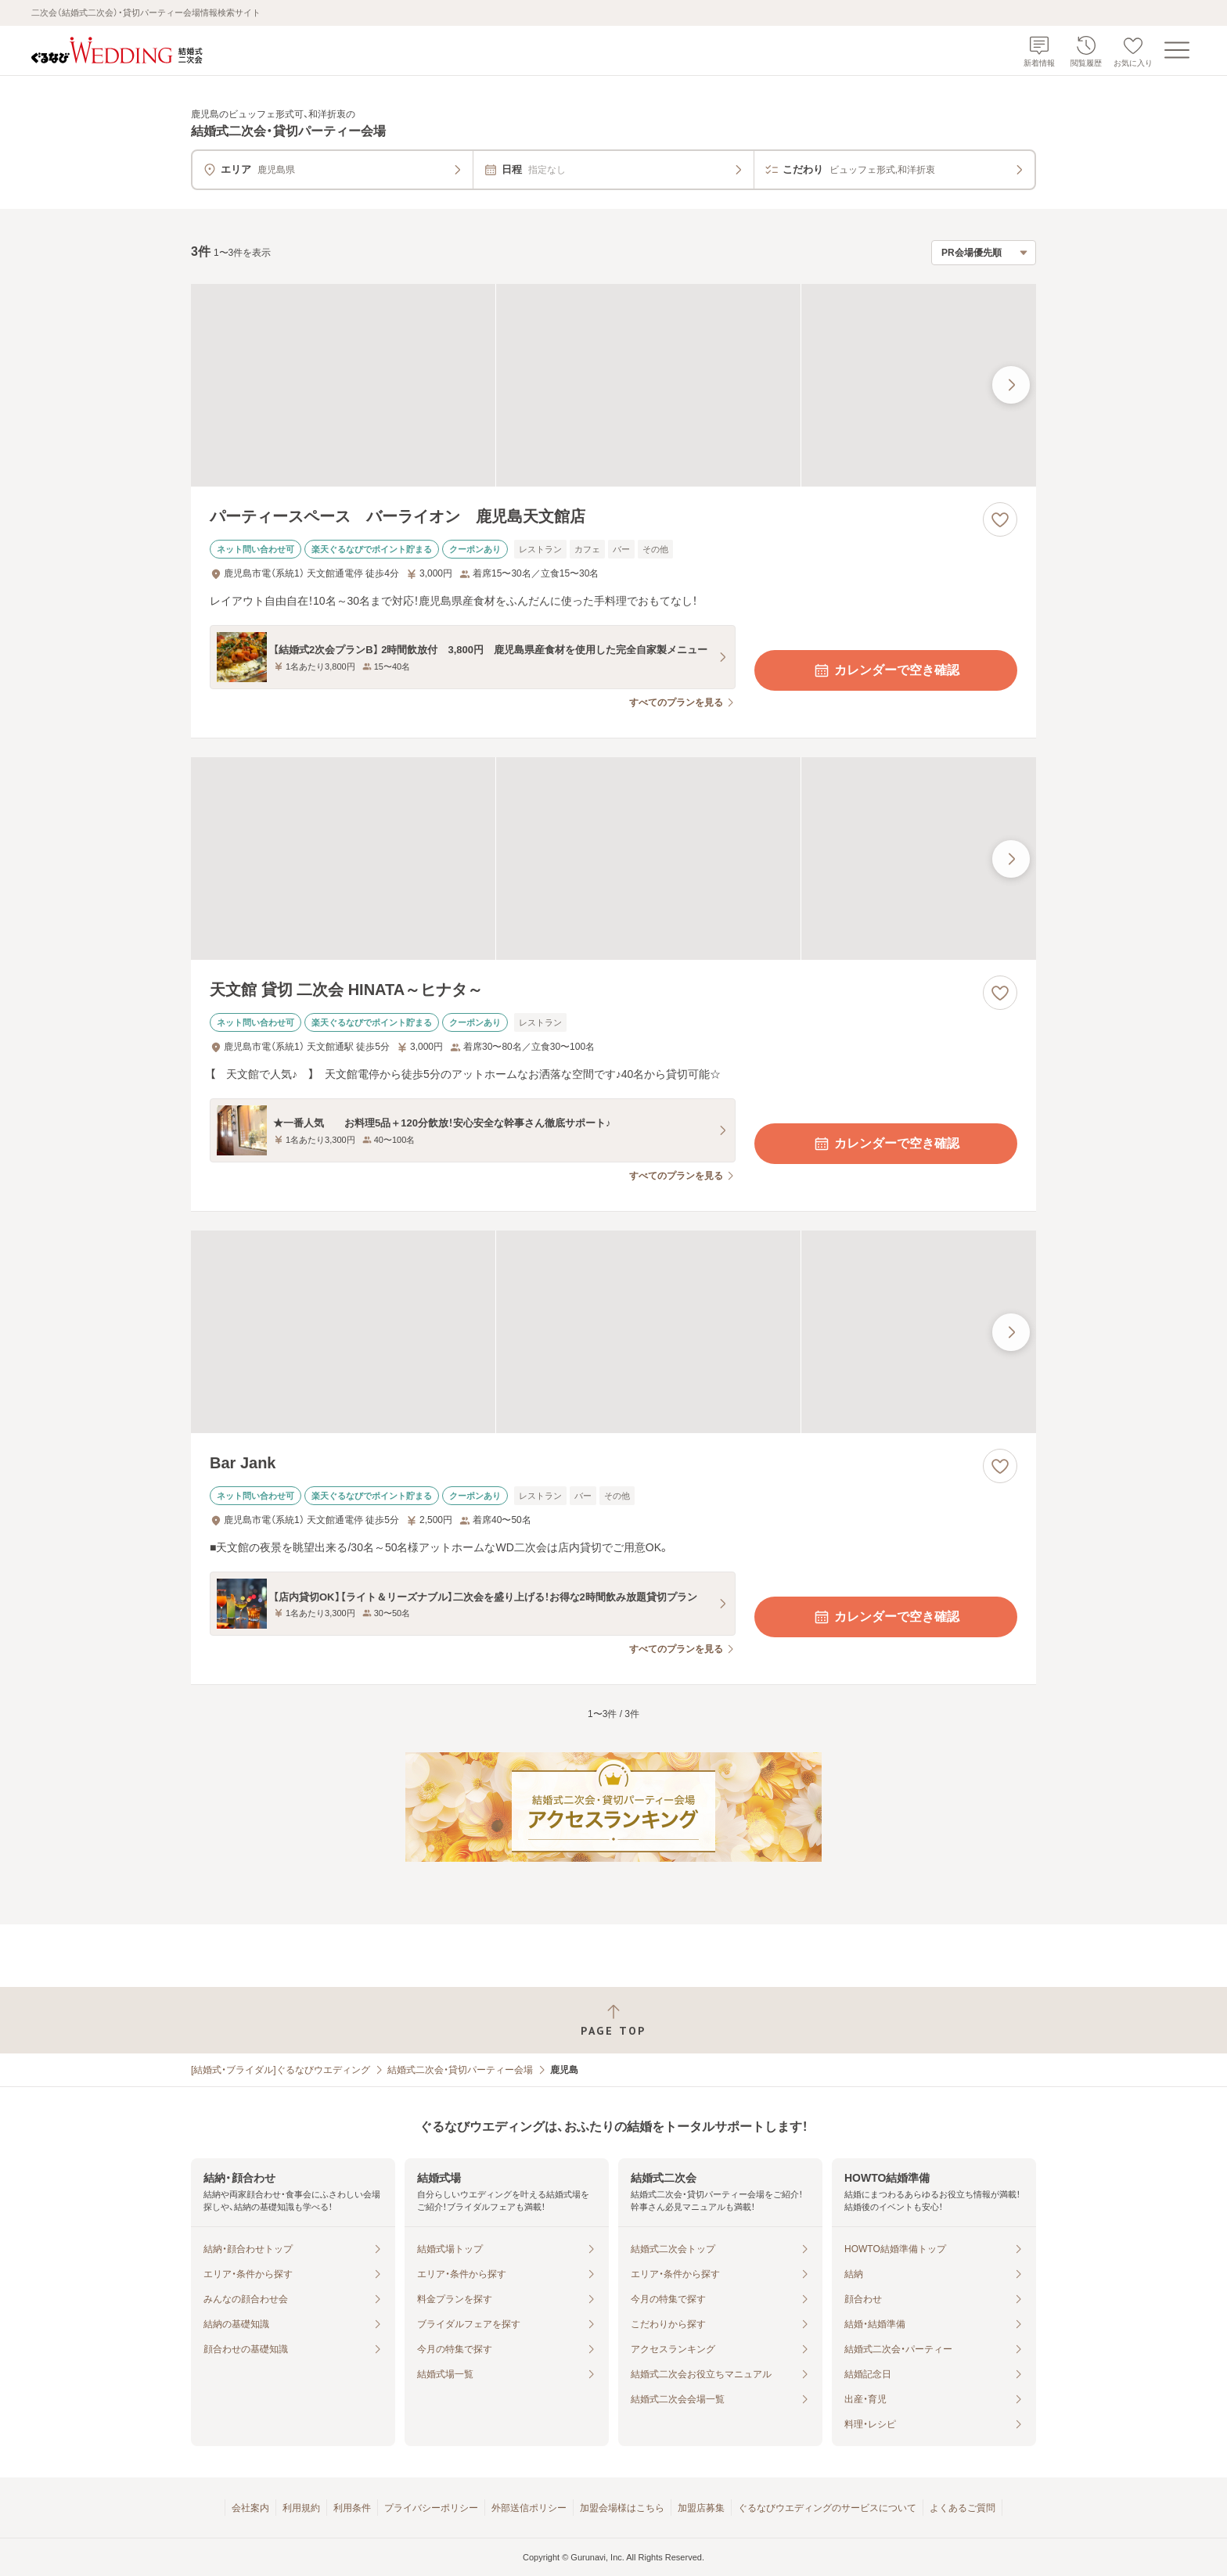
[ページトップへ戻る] (613, 2020)
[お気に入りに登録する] (1000, 519)
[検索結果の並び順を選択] (983, 252)
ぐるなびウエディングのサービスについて (827, 2507)
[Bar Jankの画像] (613, 1332)
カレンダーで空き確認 (885, 670)
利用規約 (301, 2507)
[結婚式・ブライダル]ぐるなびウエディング (280, 2069)
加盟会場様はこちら (622, 2507)
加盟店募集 (701, 2507)
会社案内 (250, 2507)
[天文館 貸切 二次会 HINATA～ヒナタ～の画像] (613, 858)
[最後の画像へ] (1011, 385)
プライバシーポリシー (431, 2507)
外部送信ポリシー (529, 2507)
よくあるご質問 (962, 2507)
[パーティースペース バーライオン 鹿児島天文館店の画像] (613, 385)
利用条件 (352, 2507)
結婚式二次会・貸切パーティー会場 (460, 2069)
